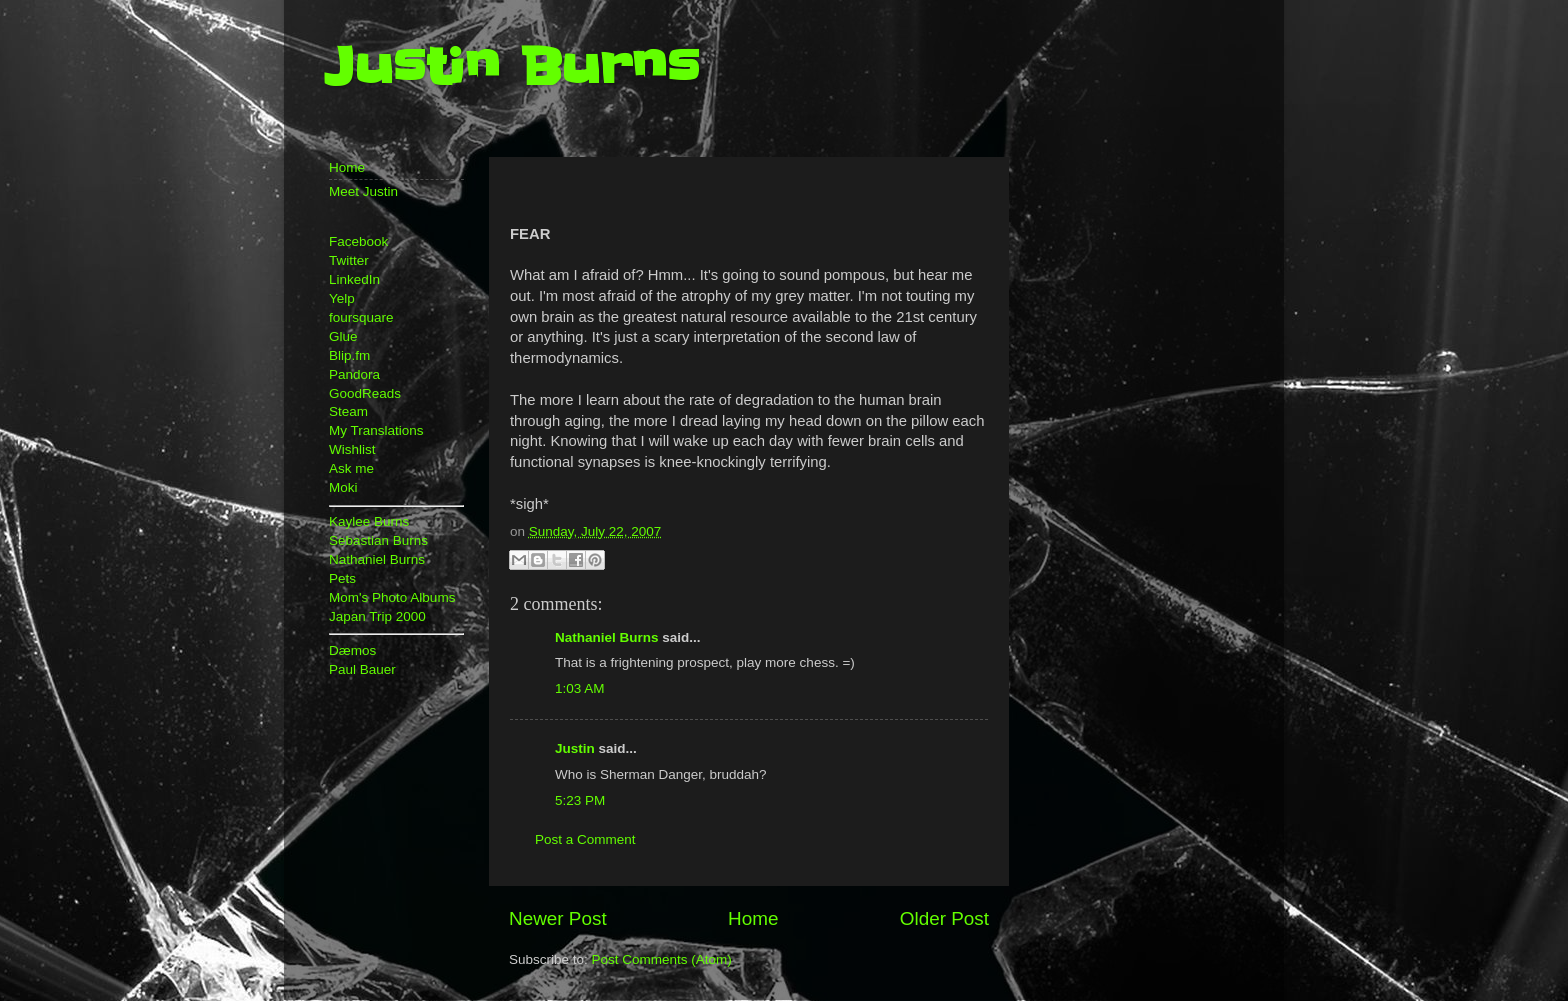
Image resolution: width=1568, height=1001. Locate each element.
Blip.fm (349, 355)
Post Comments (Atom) (662, 959)
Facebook (358, 241)
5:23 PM (580, 800)
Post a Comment (585, 839)
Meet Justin (363, 191)
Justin (575, 748)
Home (753, 918)
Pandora (354, 374)
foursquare (361, 317)
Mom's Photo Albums (392, 597)
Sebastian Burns (378, 540)
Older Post (944, 918)
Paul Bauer (362, 669)
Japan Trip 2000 (377, 616)
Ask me (351, 468)
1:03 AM (580, 688)
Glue (343, 336)
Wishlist (352, 449)
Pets (342, 578)
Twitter (349, 260)
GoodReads (365, 393)
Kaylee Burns (369, 521)
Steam (348, 411)
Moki (343, 487)
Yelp (342, 298)
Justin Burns (511, 67)
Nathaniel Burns (607, 637)
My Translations (376, 430)
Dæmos (352, 650)
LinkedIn (354, 279)
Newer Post (558, 918)
